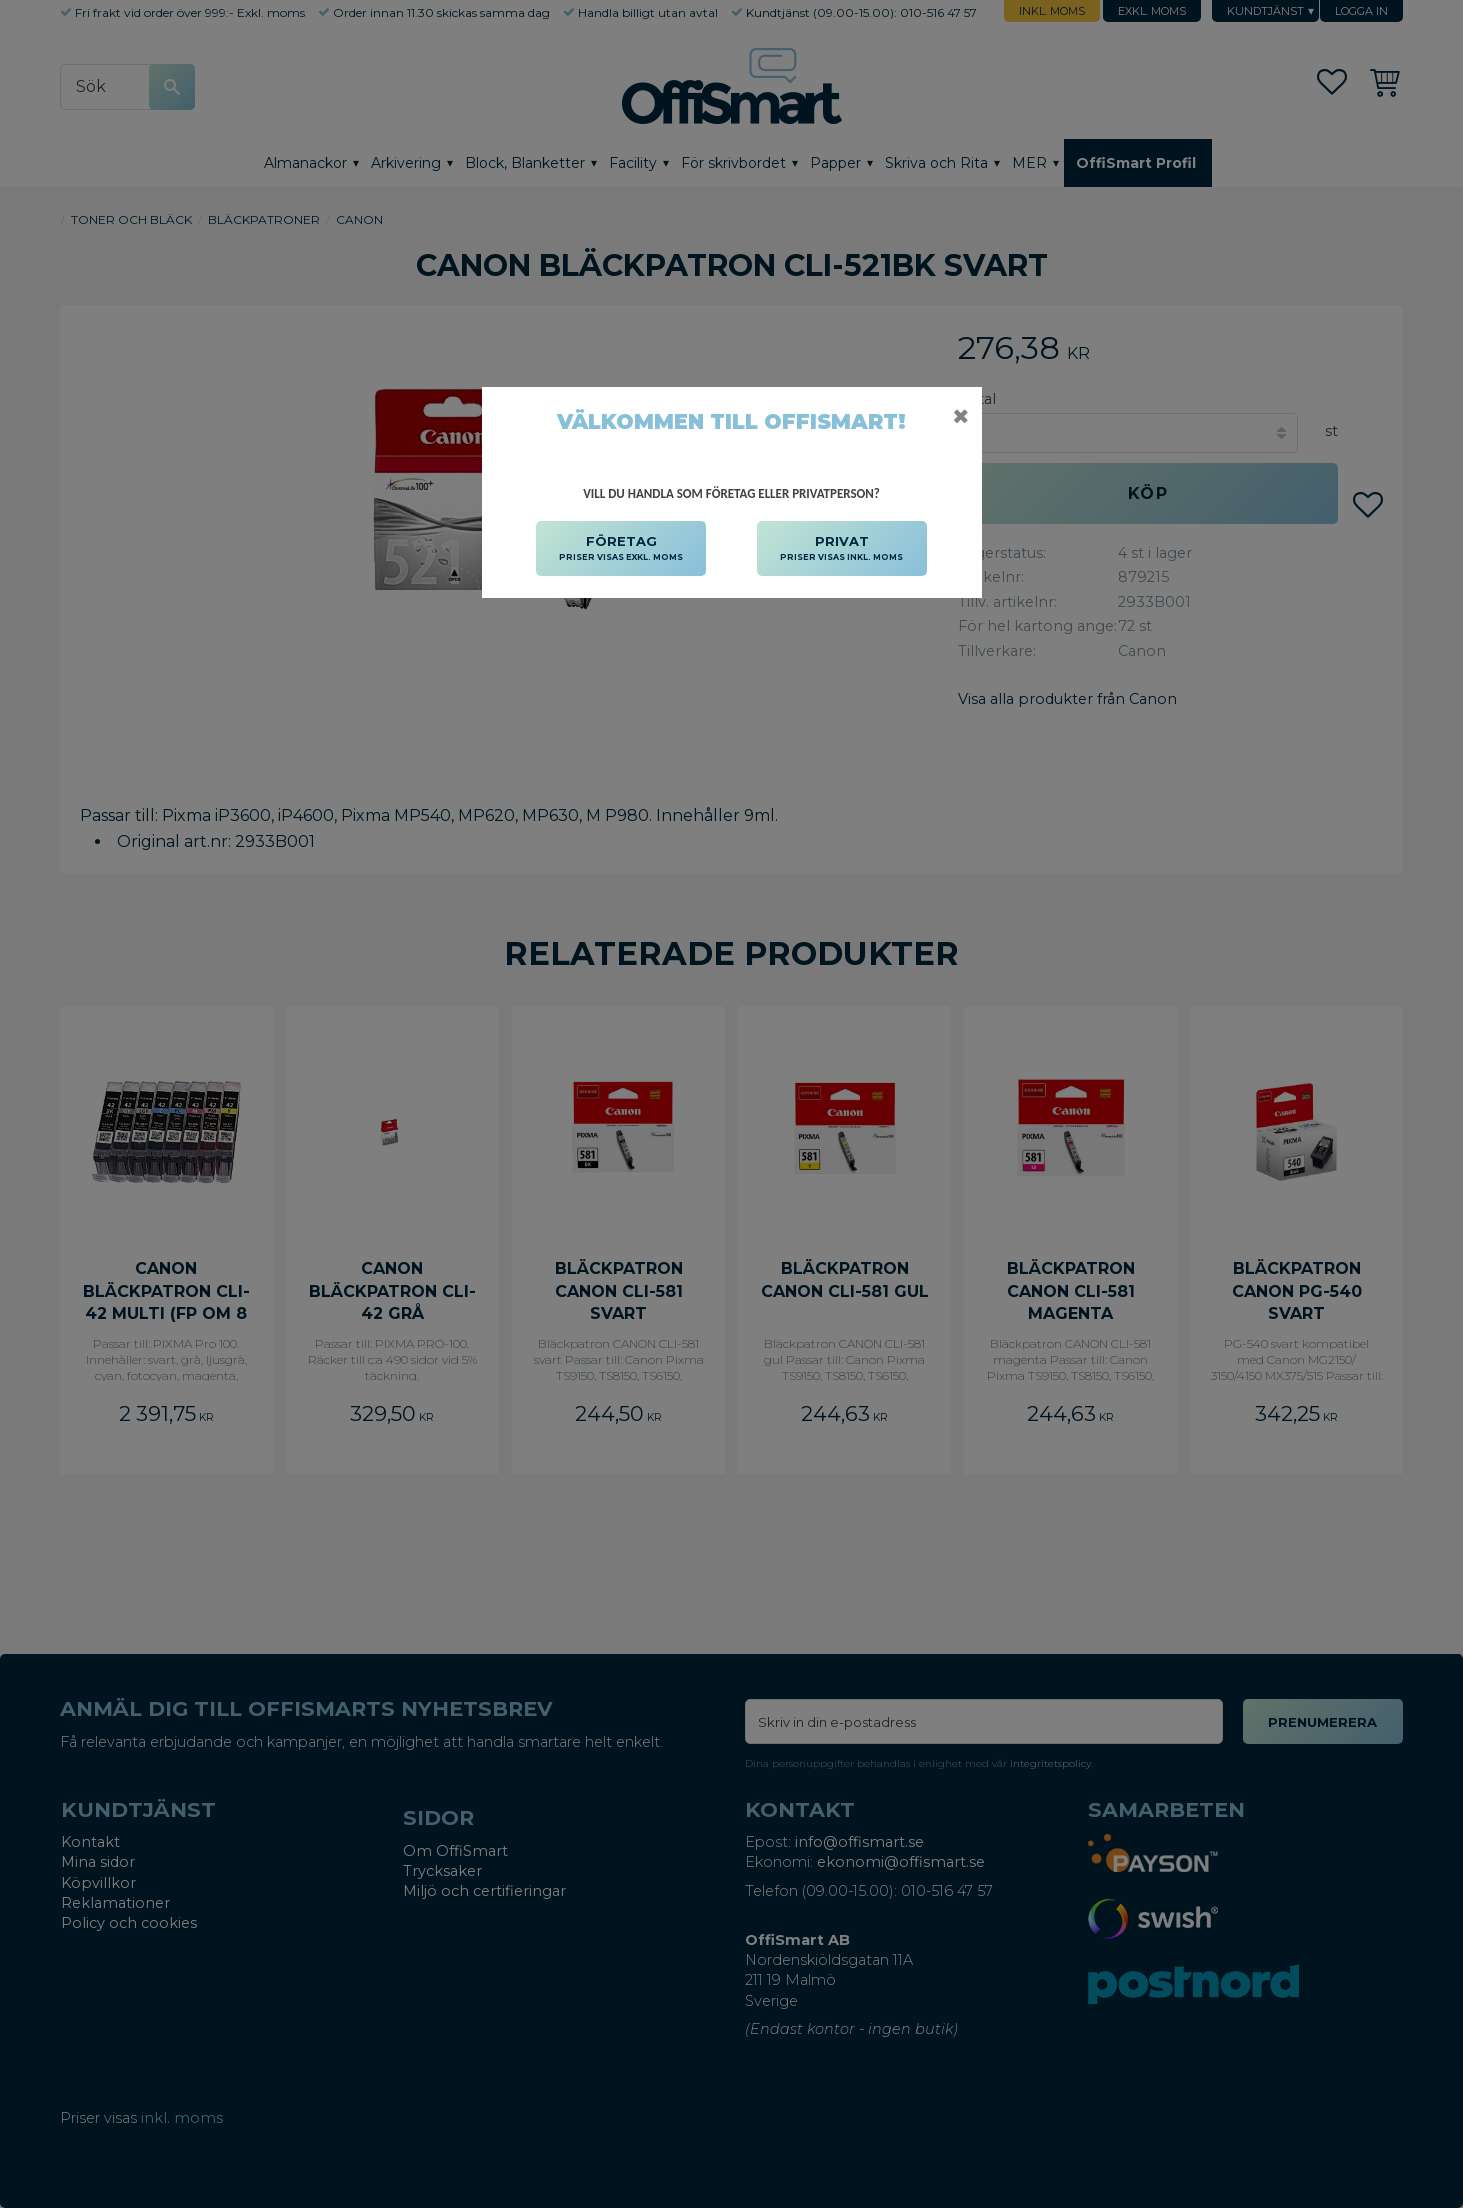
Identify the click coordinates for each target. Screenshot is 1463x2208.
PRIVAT (841, 549)
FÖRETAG (621, 549)
